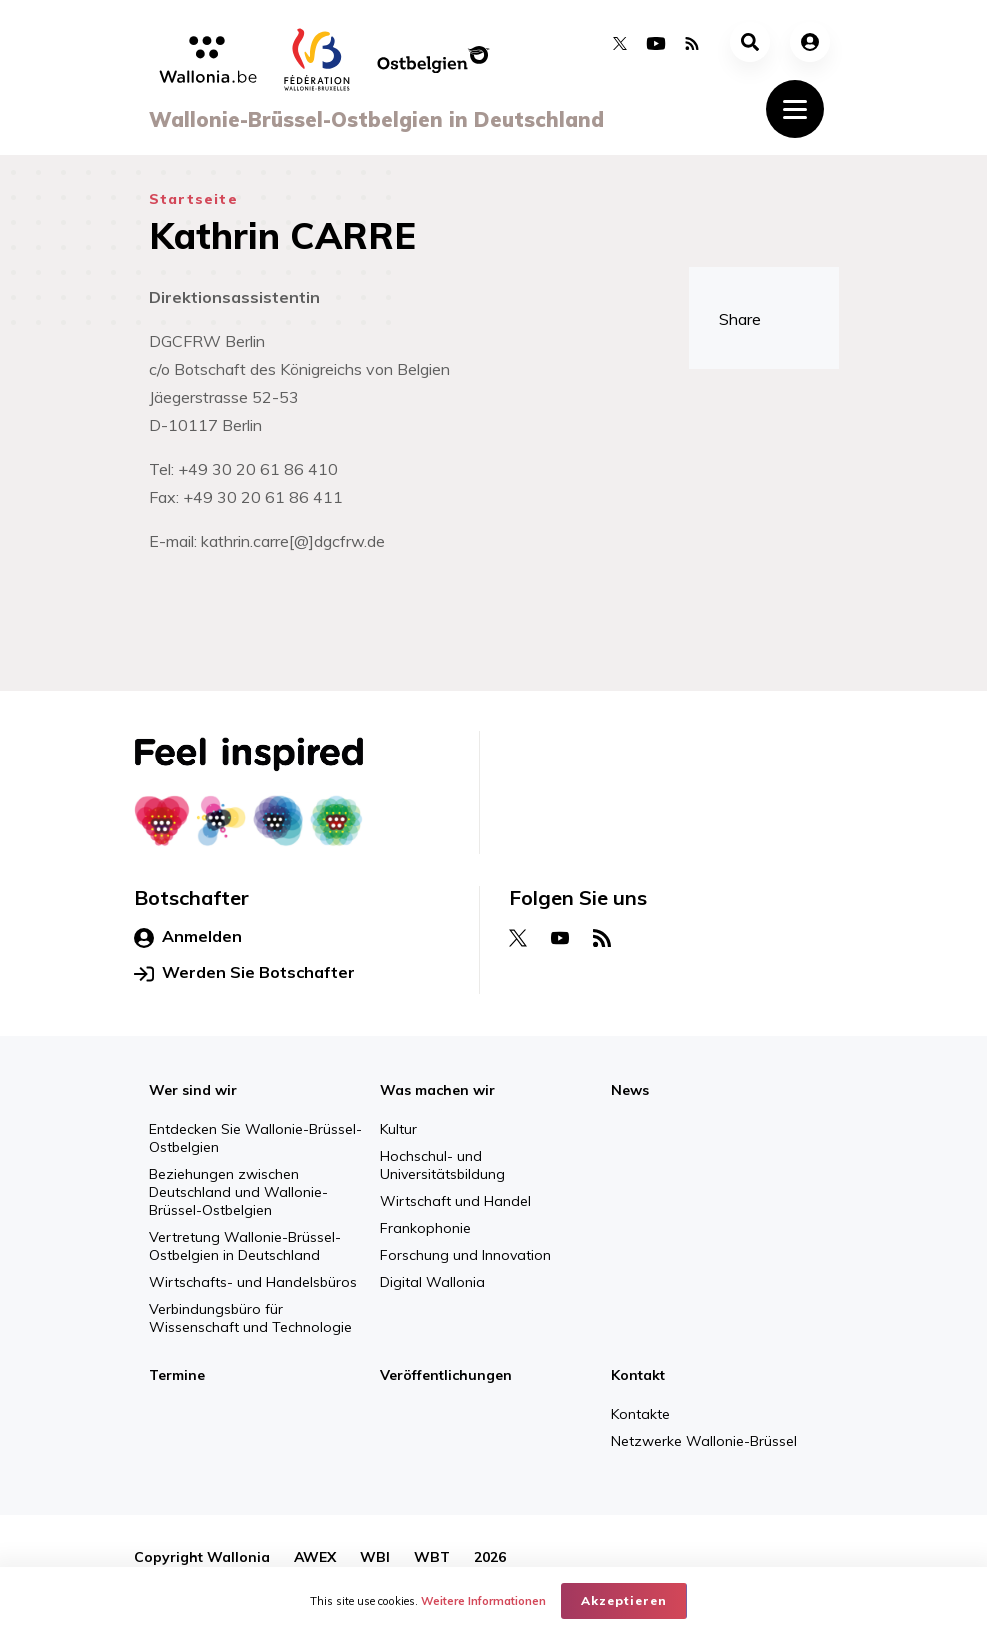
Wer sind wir (193, 1090)
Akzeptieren (624, 1600)
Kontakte (640, 1414)
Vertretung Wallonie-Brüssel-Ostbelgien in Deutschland (245, 1246)
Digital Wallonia (432, 1282)
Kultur (398, 1129)
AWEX (315, 1557)
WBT (432, 1557)
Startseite (193, 199)
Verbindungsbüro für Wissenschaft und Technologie (250, 1318)
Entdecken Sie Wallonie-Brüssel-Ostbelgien (255, 1138)
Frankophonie (425, 1228)
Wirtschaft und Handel (455, 1201)
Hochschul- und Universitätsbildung (442, 1165)
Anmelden (188, 937)
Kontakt (638, 1375)
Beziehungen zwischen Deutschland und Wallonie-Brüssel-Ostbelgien (238, 1192)
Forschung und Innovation (465, 1255)
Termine (177, 1375)
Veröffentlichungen (446, 1375)
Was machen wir (437, 1090)
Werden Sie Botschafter (244, 973)
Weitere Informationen (483, 1601)
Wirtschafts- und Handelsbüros (253, 1282)
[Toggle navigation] (795, 109)
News (630, 1090)
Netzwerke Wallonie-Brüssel (704, 1441)
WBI (375, 1557)
